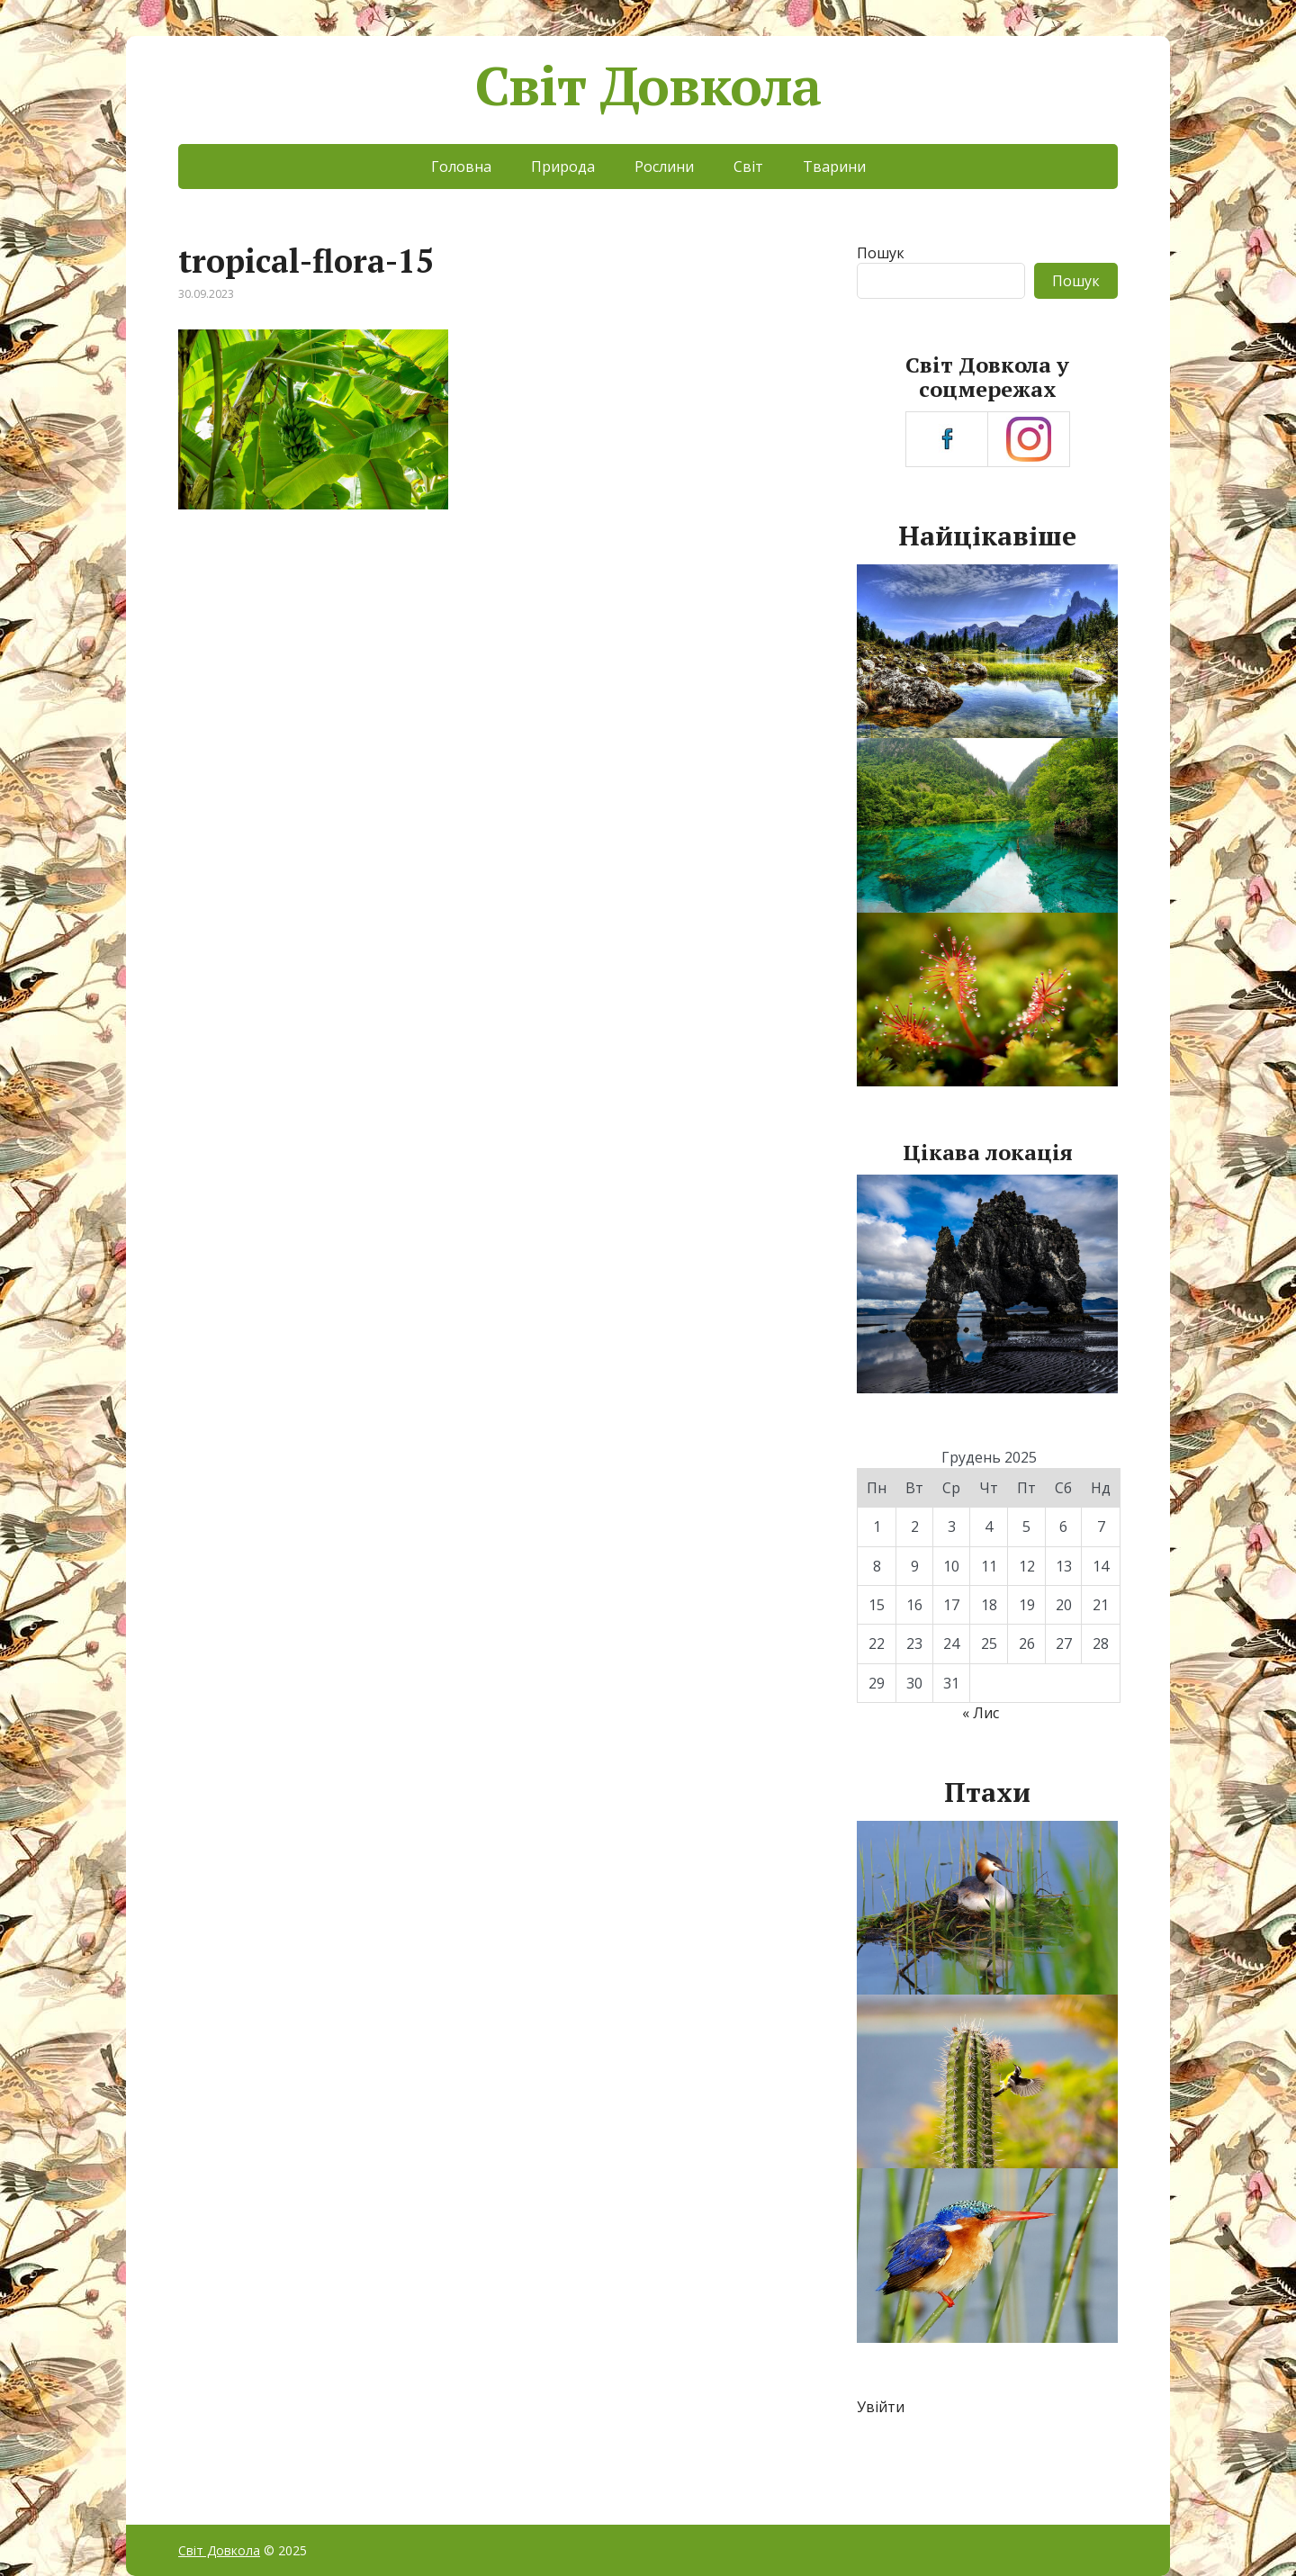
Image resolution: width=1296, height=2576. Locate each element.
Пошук (880, 253)
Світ (748, 166)
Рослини (664, 166)
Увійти (880, 2407)
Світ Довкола (648, 85)
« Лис (980, 1713)
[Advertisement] (493, 677)
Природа (563, 166)
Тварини (834, 166)
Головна (461, 166)
